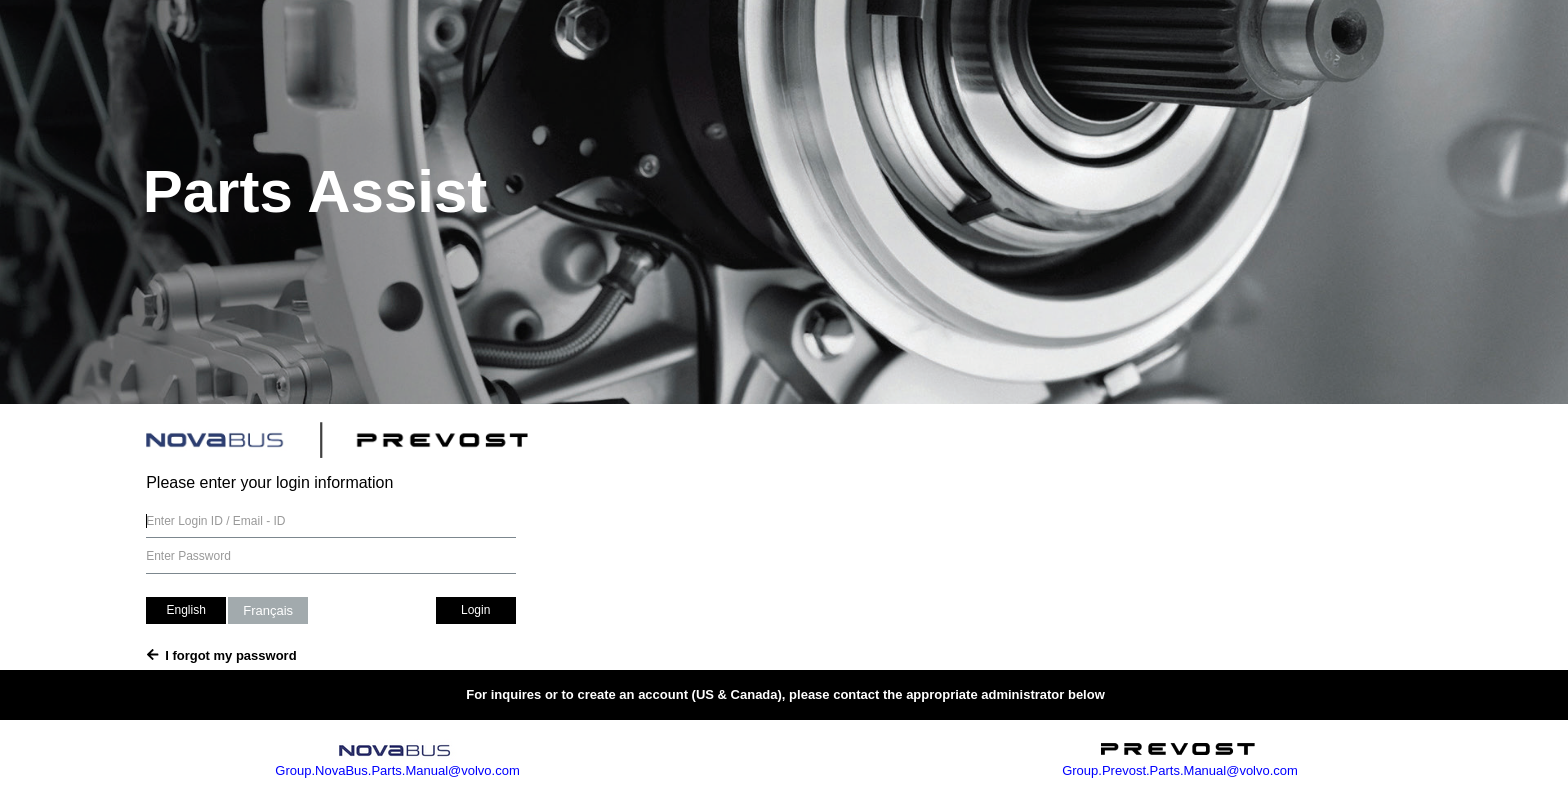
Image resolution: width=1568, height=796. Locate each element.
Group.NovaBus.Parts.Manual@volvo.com (396, 770)
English (185, 610)
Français (268, 610)
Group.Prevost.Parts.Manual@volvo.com (1178, 770)
